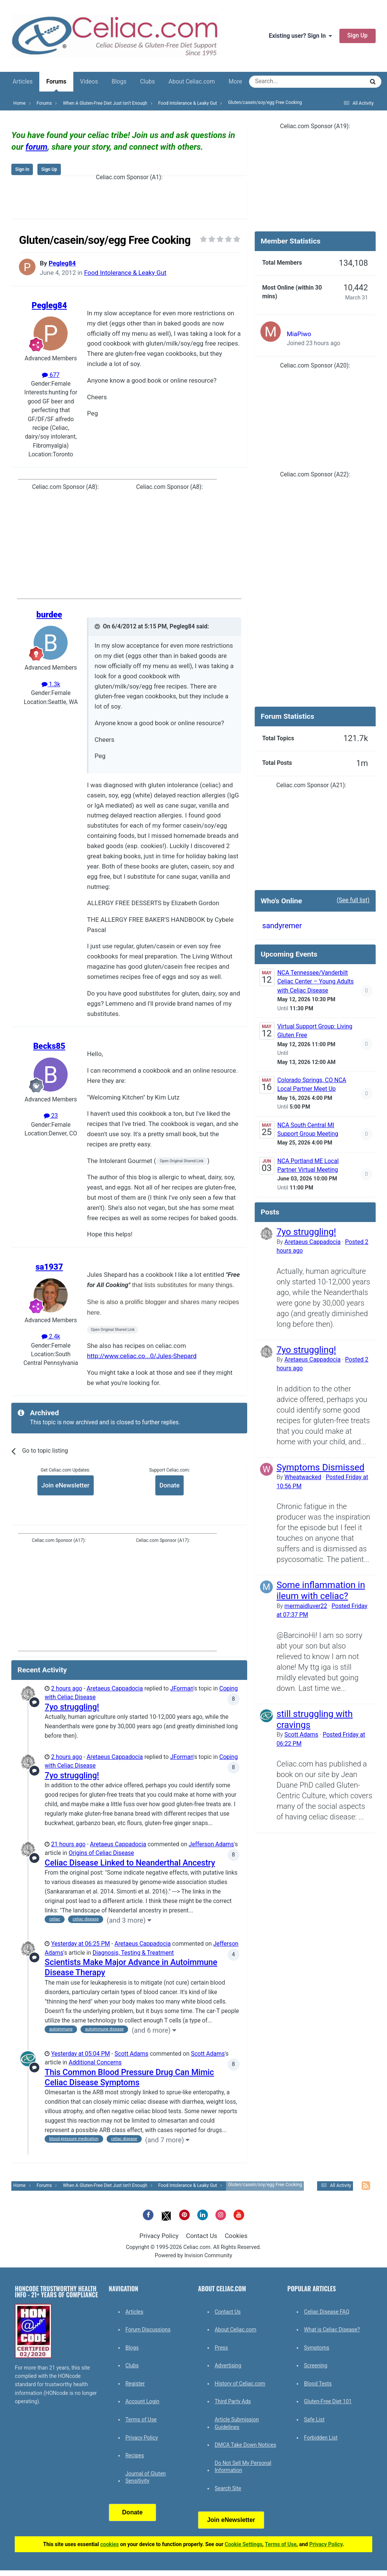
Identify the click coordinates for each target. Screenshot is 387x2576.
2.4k (51, 1336)
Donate (169, 1485)
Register (135, 2384)
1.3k (51, 684)
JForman (181, 1688)
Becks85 (49, 1046)
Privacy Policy (158, 2235)
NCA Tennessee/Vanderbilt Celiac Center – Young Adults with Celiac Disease (315, 981)
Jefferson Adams (211, 1844)
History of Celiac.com (240, 2384)
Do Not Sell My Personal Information (243, 2467)
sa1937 (49, 1267)
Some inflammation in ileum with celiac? (321, 1590)
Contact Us (201, 2235)
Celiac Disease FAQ (326, 2312)
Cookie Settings (244, 2544)
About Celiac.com (192, 81)
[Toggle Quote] (97, 626)
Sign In (22, 169)
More (235, 81)
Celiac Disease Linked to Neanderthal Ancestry (130, 1862)
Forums (56, 85)
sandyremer (282, 925)
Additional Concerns (95, 2062)
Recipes (134, 2455)
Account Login (142, 2401)
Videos (89, 81)
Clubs (147, 81)
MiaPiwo (299, 334)
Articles (22, 81)
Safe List (314, 2419)
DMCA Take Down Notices (245, 2445)
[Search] (285, 82)
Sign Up (357, 35)
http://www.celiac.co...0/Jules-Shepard (142, 1356)
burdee (49, 614)
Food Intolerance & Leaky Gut (125, 272)
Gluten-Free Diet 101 (327, 2401)
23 (51, 1115)
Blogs (118, 81)
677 (50, 375)
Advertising (228, 2365)
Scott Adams (132, 2053)
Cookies (236, 2235)
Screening (315, 2365)
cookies (109, 2544)
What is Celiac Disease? (332, 2329)
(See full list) (353, 900)
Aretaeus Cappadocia (115, 1688)
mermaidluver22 (306, 1606)
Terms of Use (141, 2419)
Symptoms (316, 2348)
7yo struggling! (72, 1707)
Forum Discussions (147, 2329)
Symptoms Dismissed (321, 1467)
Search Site (228, 2488)
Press (221, 2348)
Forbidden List (320, 2438)
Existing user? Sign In (300, 36)
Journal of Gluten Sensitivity (145, 2477)
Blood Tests (317, 2384)
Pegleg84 (62, 263)
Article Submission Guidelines (237, 2423)
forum (37, 147)
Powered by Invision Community (193, 2255)
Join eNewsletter (66, 1485)
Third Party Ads (233, 2401)
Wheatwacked (303, 1477)
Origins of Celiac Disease (101, 1853)
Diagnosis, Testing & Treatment (133, 1952)
